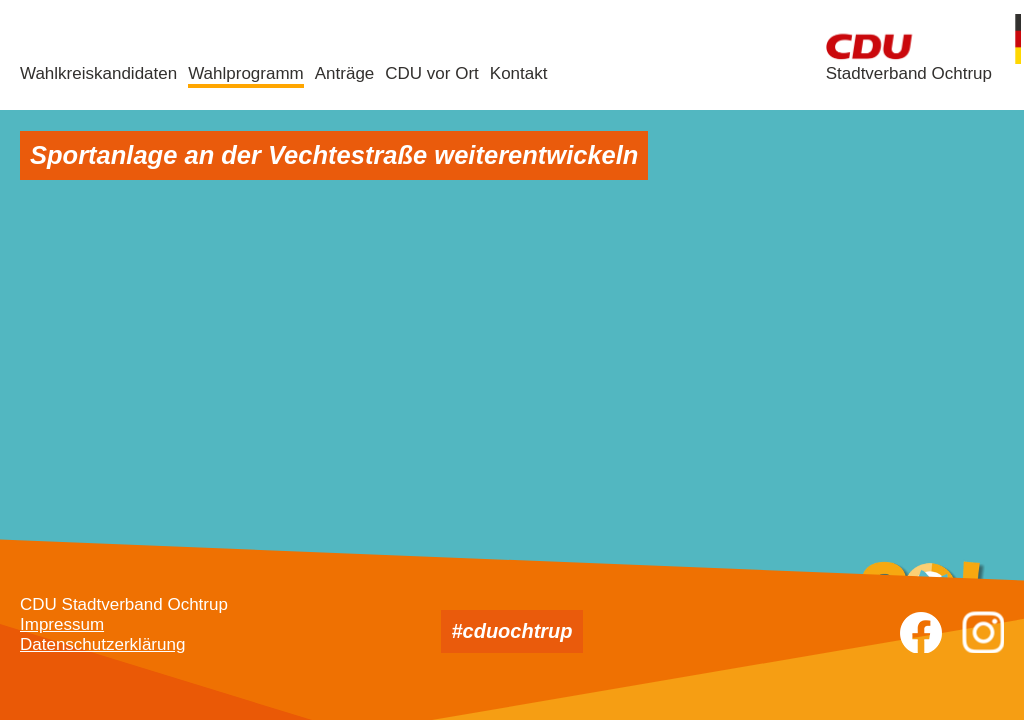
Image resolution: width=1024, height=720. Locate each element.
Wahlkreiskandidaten (98, 73)
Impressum (62, 624)
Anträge (345, 73)
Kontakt (519, 73)
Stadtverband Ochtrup (909, 73)
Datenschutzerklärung (102, 644)
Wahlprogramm (246, 73)
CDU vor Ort (432, 73)
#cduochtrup (511, 631)
